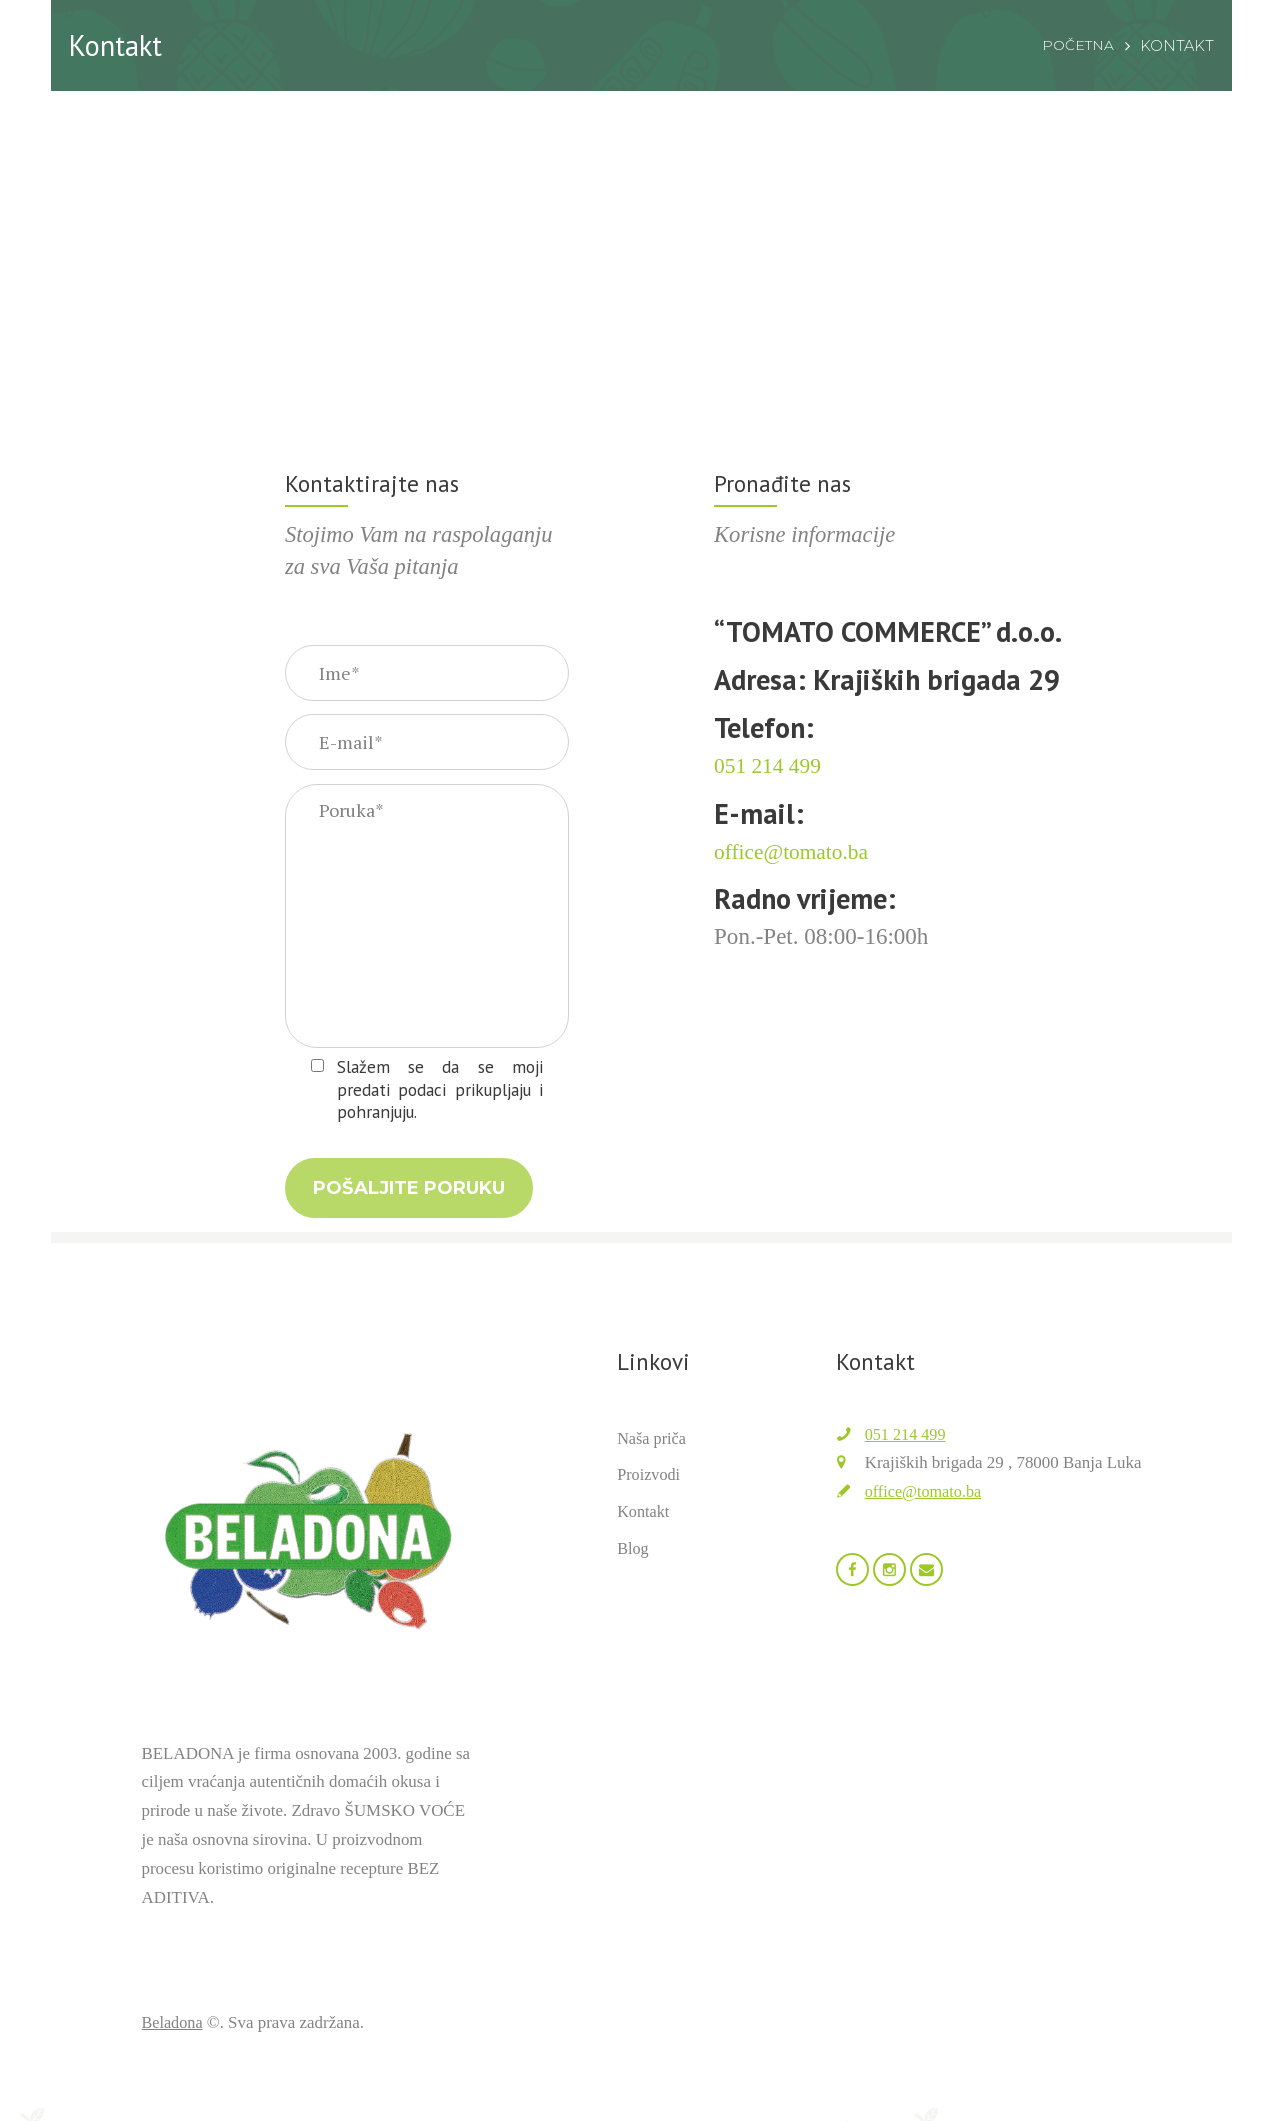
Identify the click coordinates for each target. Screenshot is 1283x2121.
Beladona (173, 2043)
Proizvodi (650, 1496)
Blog (633, 1569)
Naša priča (653, 1459)
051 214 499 (907, 1455)
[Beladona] (641, 251)
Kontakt (644, 1532)
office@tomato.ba (926, 1512)
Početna (1076, 46)
